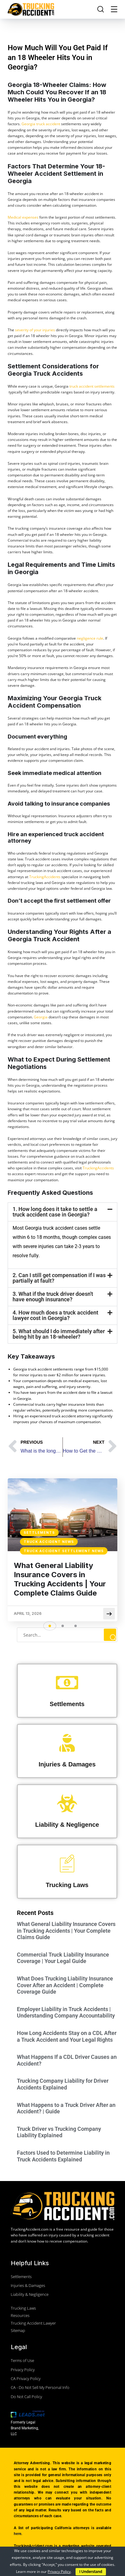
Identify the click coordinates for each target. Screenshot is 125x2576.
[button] (62, 1212)
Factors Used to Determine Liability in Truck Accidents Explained (63, 2156)
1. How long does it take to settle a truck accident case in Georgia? (55, 1212)
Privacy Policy (59, 2571)
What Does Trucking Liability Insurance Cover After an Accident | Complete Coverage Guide (65, 1985)
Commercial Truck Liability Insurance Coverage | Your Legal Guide (63, 1958)
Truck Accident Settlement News (64, 1551)
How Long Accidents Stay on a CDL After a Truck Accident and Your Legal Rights (66, 2036)
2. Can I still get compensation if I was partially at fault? (59, 1278)
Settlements (39, 1532)
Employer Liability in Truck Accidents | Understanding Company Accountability (66, 2012)
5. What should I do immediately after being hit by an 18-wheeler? (59, 1334)
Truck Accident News (49, 1542)
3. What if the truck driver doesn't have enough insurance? (53, 1297)
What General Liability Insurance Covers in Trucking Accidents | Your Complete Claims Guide (60, 1579)
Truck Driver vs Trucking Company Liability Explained (59, 2132)
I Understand (90, 2572)
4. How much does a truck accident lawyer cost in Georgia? (55, 1315)
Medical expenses (23, 217)
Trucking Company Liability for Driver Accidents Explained (62, 2084)
